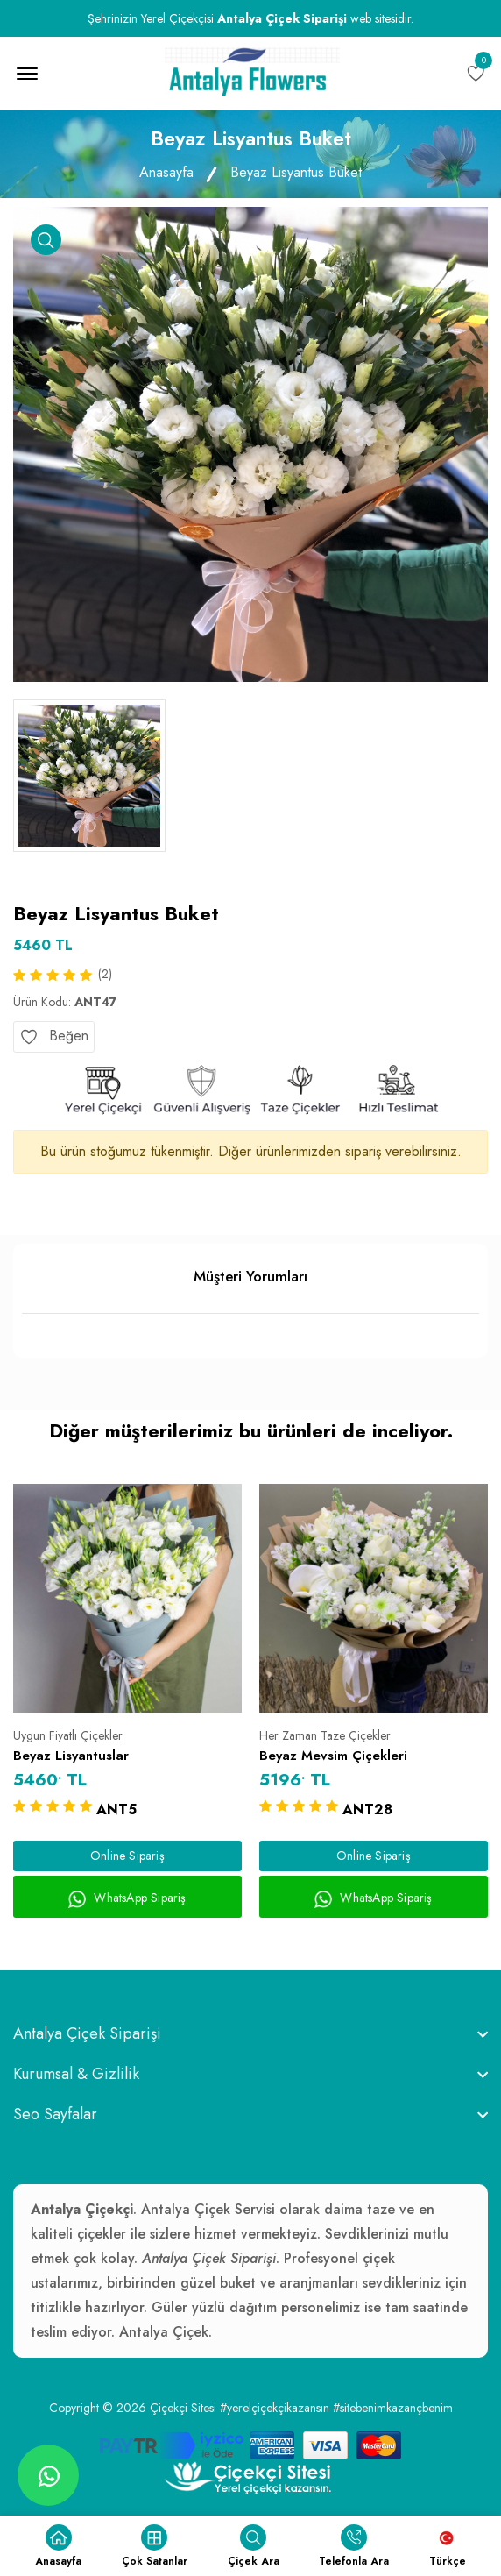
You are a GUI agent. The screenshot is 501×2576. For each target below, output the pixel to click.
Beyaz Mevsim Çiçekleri (333, 1755)
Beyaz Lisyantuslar (71, 1755)
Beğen (53, 1036)
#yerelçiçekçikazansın (274, 2407)
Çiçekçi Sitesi (183, 2407)
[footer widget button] (250, 2033)
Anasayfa (166, 172)
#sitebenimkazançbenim (393, 2407)
